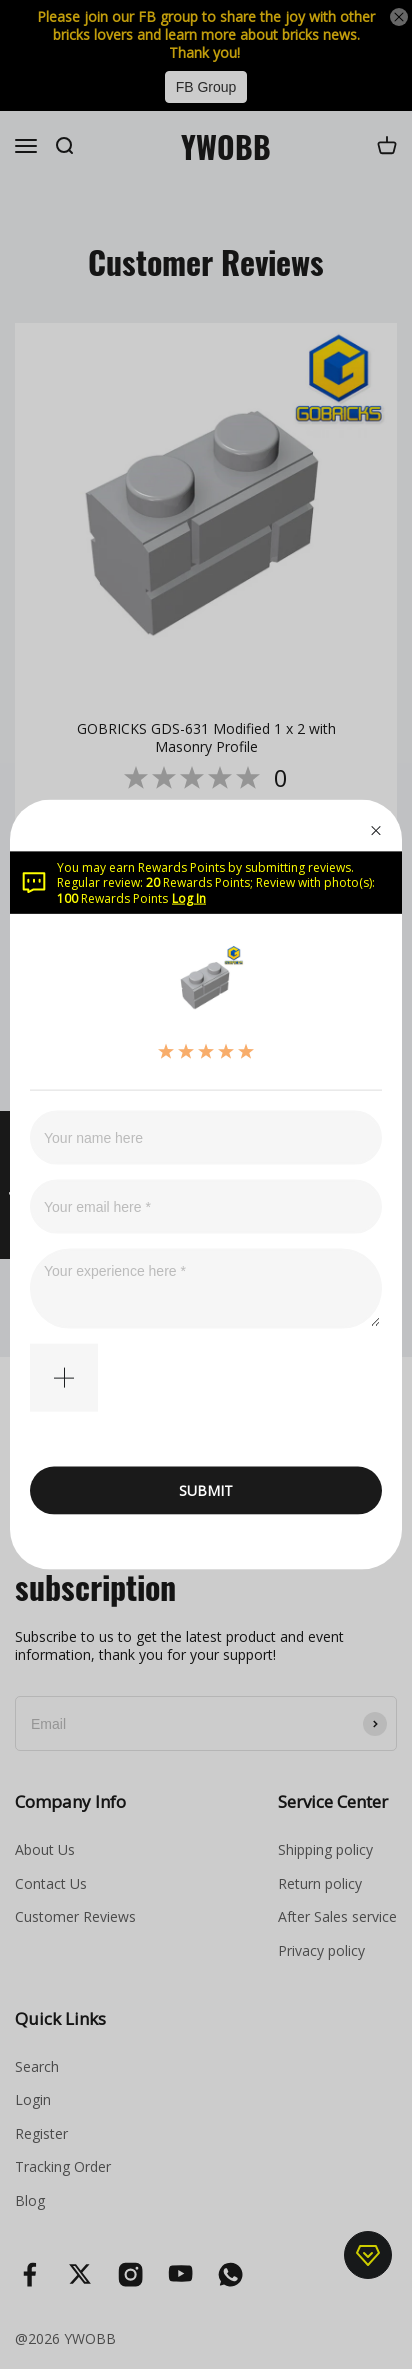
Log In (189, 897)
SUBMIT (206, 1490)
